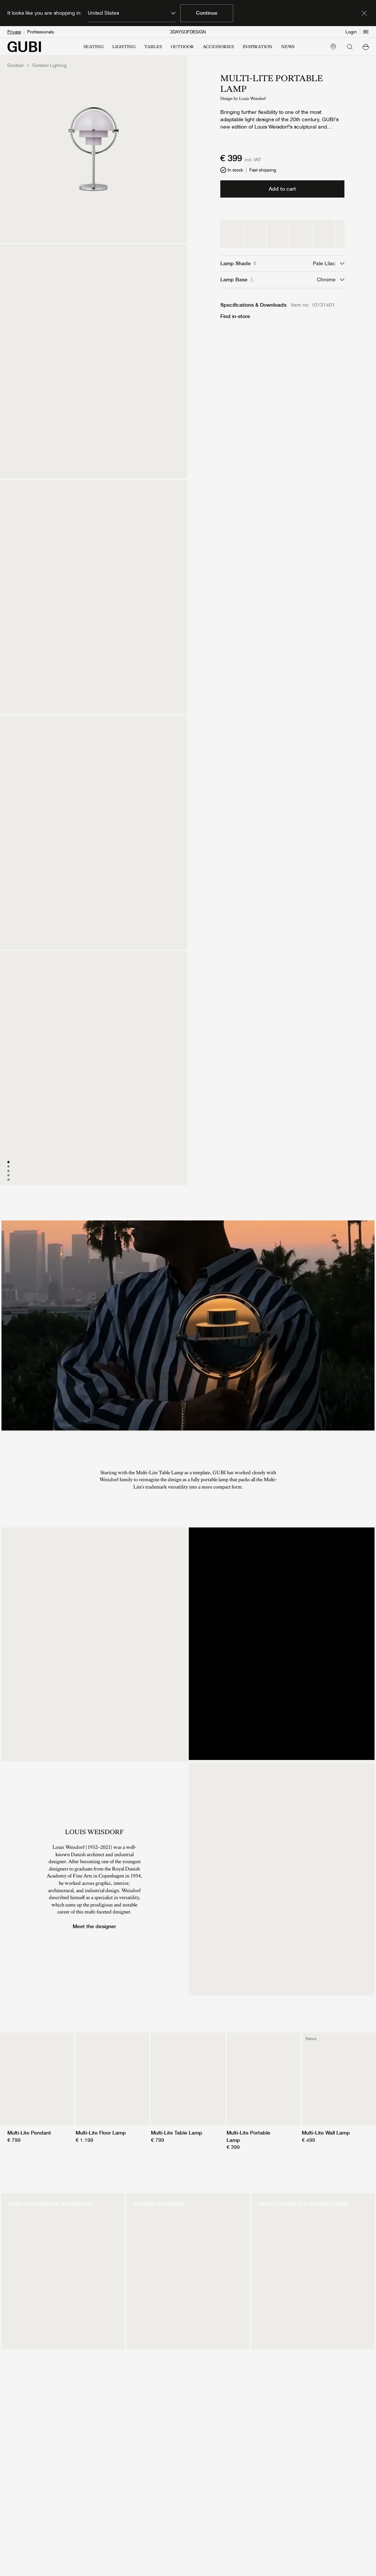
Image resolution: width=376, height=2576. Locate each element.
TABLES (153, 46)
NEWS (287, 46)
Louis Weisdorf (252, 98)
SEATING (93, 46)
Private (14, 32)
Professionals (40, 32)
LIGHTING (123, 46)
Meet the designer (94, 1926)
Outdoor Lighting (49, 65)
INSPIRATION (257, 46)
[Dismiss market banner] (364, 13)
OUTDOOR (182, 46)
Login (351, 32)
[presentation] (188, 1325)
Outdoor (15, 65)
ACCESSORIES (218, 46)
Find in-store (235, 316)
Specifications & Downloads (253, 305)
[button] (365, 46)
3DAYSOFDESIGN (188, 32)
